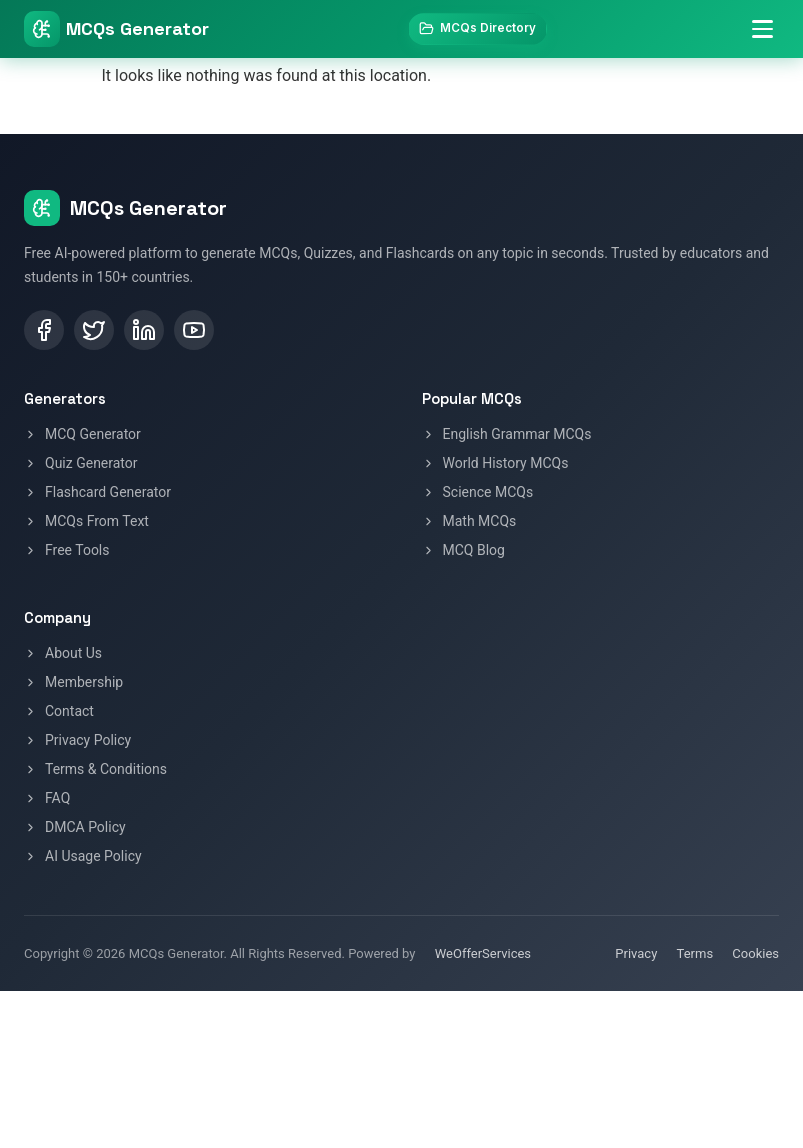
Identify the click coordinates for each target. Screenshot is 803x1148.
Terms (695, 953)
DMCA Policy (75, 827)
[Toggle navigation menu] (759, 32)
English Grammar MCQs (507, 434)
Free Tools (67, 550)
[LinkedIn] (144, 330)
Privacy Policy (77, 740)
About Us (63, 653)
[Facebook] (44, 330)
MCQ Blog (463, 550)
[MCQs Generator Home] (116, 32)
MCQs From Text (86, 521)
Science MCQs (478, 492)
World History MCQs (495, 463)
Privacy (636, 953)
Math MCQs (469, 521)
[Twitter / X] (94, 330)
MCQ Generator (82, 434)
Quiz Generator (81, 463)
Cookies (755, 953)
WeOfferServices (483, 953)
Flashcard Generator (97, 492)
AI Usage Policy (83, 856)
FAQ (47, 798)
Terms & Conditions (95, 769)
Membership (73, 682)
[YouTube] (194, 330)
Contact (59, 711)
